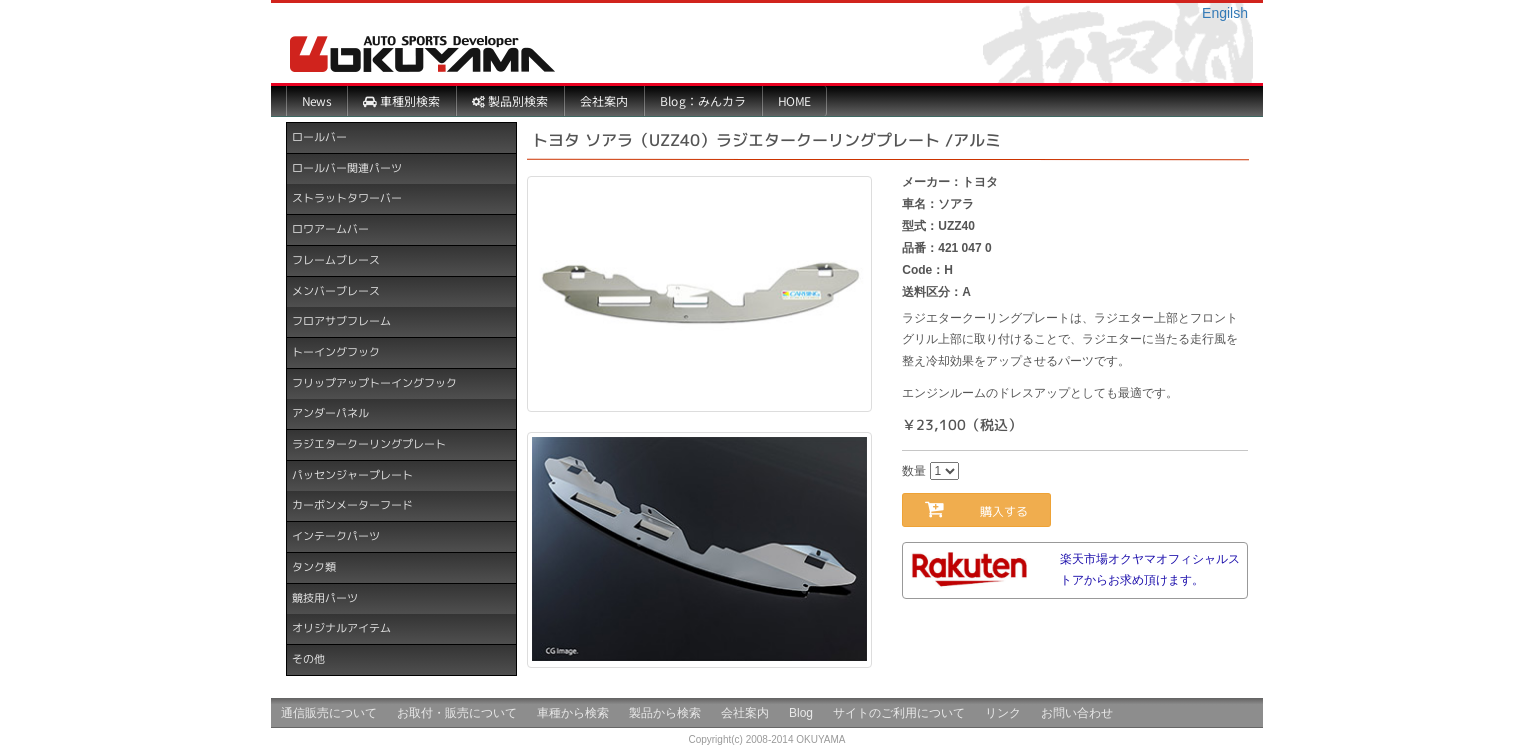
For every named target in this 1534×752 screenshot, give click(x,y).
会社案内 (604, 100)
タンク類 (314, 567)
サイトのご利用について (899, 713)
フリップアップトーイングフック (374, 383)
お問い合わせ (1077, 713)
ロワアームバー (330, 229)
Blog (801, 713)
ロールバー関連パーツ (347, 168)
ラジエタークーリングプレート (369, 444)
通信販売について (329, 713)
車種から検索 (573, 713)
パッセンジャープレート (352, 475)
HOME (794, 100)
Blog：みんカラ (703, 100)
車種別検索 (401, 100)
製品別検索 (510, 100)
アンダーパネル (330, 413)
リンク (1003, 713)
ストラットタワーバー (347, 198)
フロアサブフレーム (341, 321)
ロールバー (319, 137)
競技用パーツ (325, 597)
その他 (308, 659)
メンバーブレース (336, 290)
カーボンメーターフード (352, 505)
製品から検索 (665, 713)
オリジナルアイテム (341, 628)
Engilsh (1225, 13)
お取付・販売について (457, 713)
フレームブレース (336, 260)
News (316, 100)
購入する (988, 509)
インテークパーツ (336, 536)
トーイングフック (336, 352)
